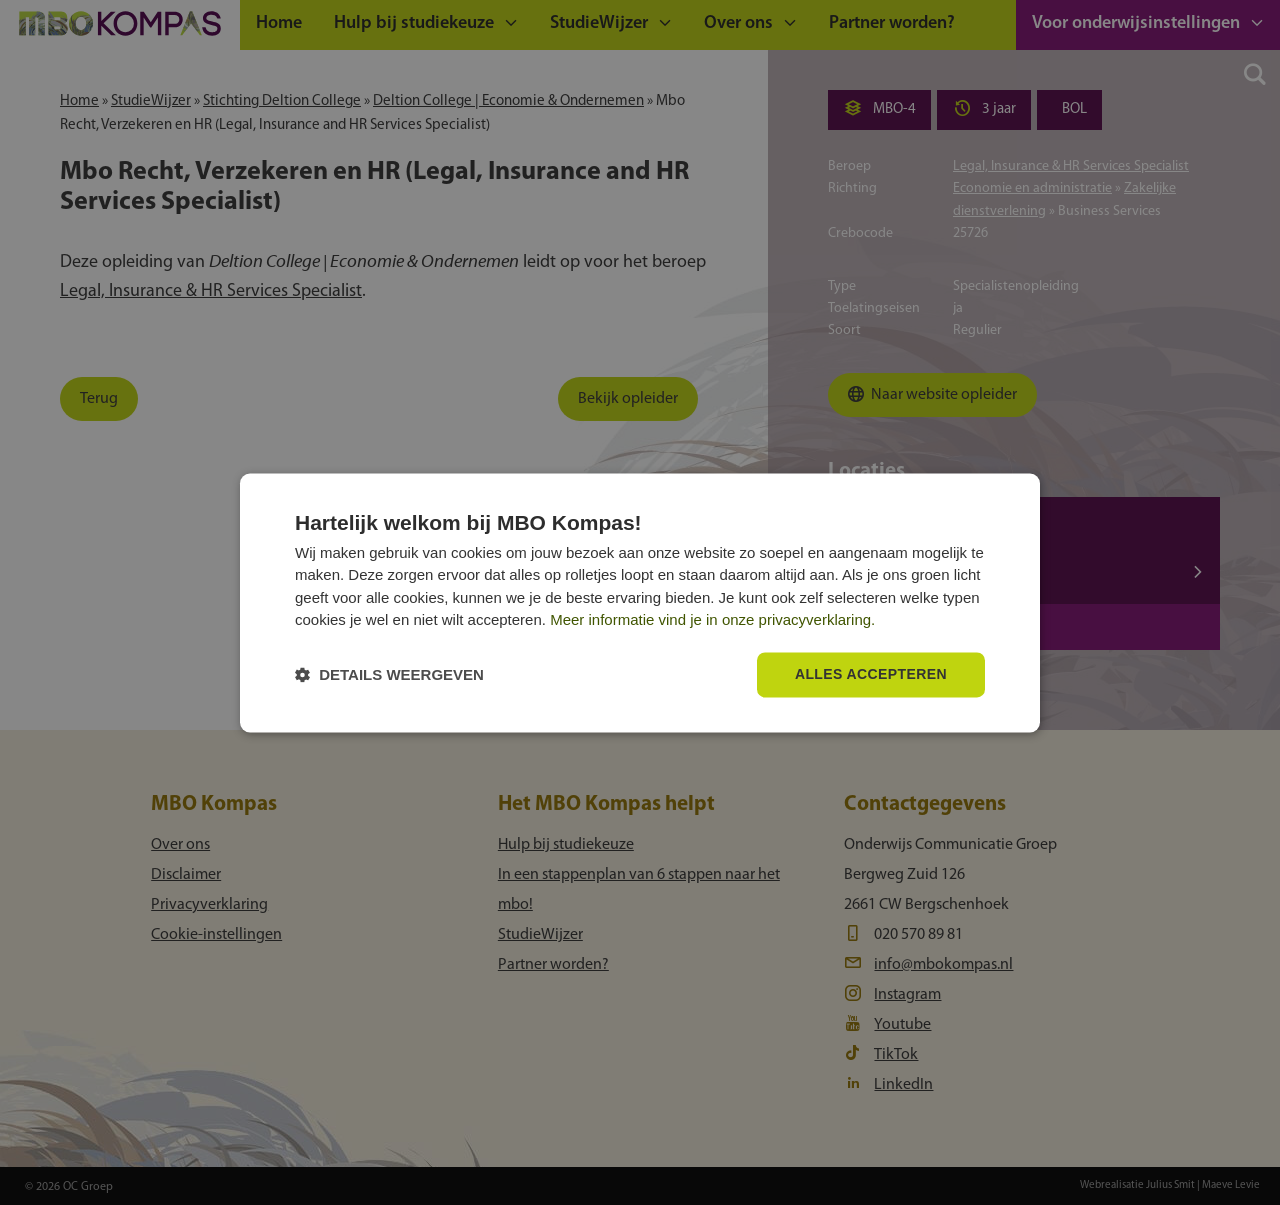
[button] (389, 674)
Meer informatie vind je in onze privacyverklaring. (712, 620)
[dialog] (640, 602)
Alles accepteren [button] (871, 674)
